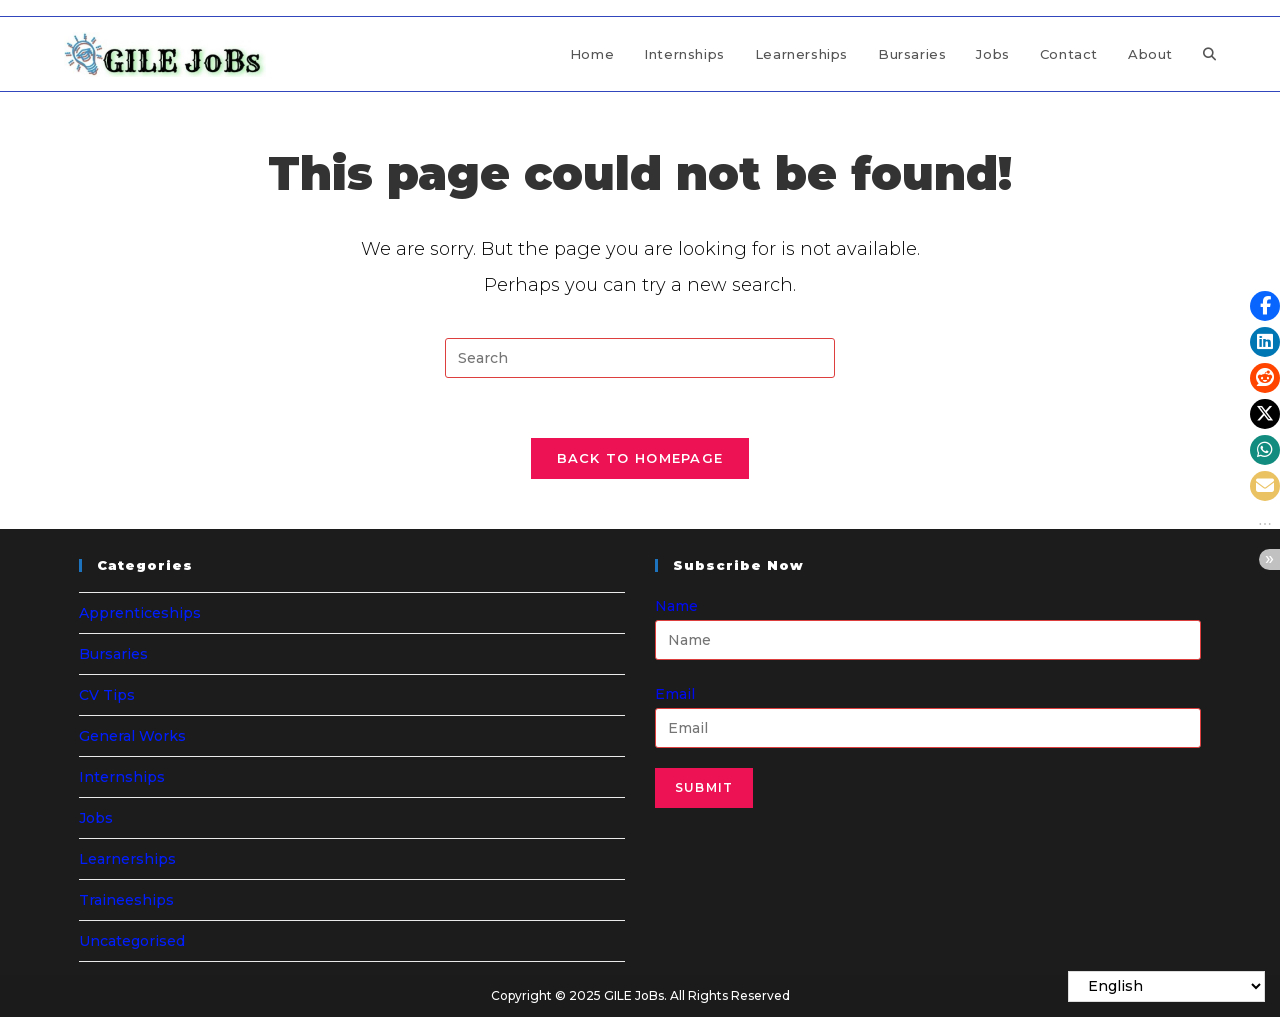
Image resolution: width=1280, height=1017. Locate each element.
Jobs (96, 818)
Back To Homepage (640, 458)
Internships (122, 777)
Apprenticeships (140, 613)
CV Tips (107, 695)
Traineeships (126, 900)
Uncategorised (132, 941)
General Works (132, 736)
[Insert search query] (640, 358)
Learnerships (127, 859)
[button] (1265, 306)
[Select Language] (1166, 987)
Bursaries (113, 654)
